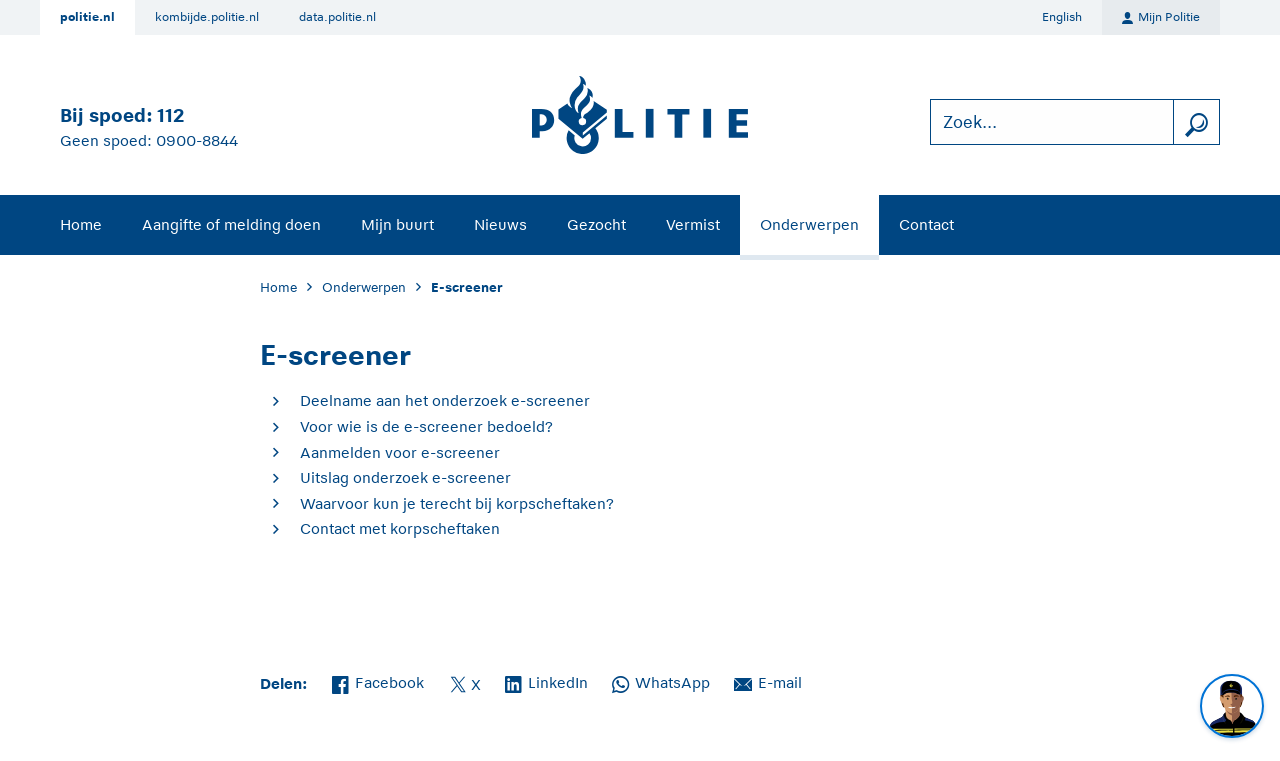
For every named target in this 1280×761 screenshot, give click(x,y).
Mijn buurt (397, 224)
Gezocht (596, 224)
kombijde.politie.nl (207, 17)
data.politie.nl (337, 17)
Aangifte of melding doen (231, 224)
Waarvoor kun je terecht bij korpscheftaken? (457, 503)
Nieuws (500, 224)
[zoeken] (1196, 122)
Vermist (693, 224)
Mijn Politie (1161, 18)
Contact (926, 224)
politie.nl (87, 17)
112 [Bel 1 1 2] (170, 115)
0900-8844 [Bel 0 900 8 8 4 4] (197, 140)
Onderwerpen (809, 224)
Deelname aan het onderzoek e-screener (445, 400)
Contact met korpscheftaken (400, 528)
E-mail (768, 681)
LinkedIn (546, 681)
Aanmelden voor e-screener (400, 452)
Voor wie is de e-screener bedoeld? (426, 426)
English (1062, 17)
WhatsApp (661, 681)
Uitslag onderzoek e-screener (405, 477)
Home (81, 224)
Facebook (378, 681)
